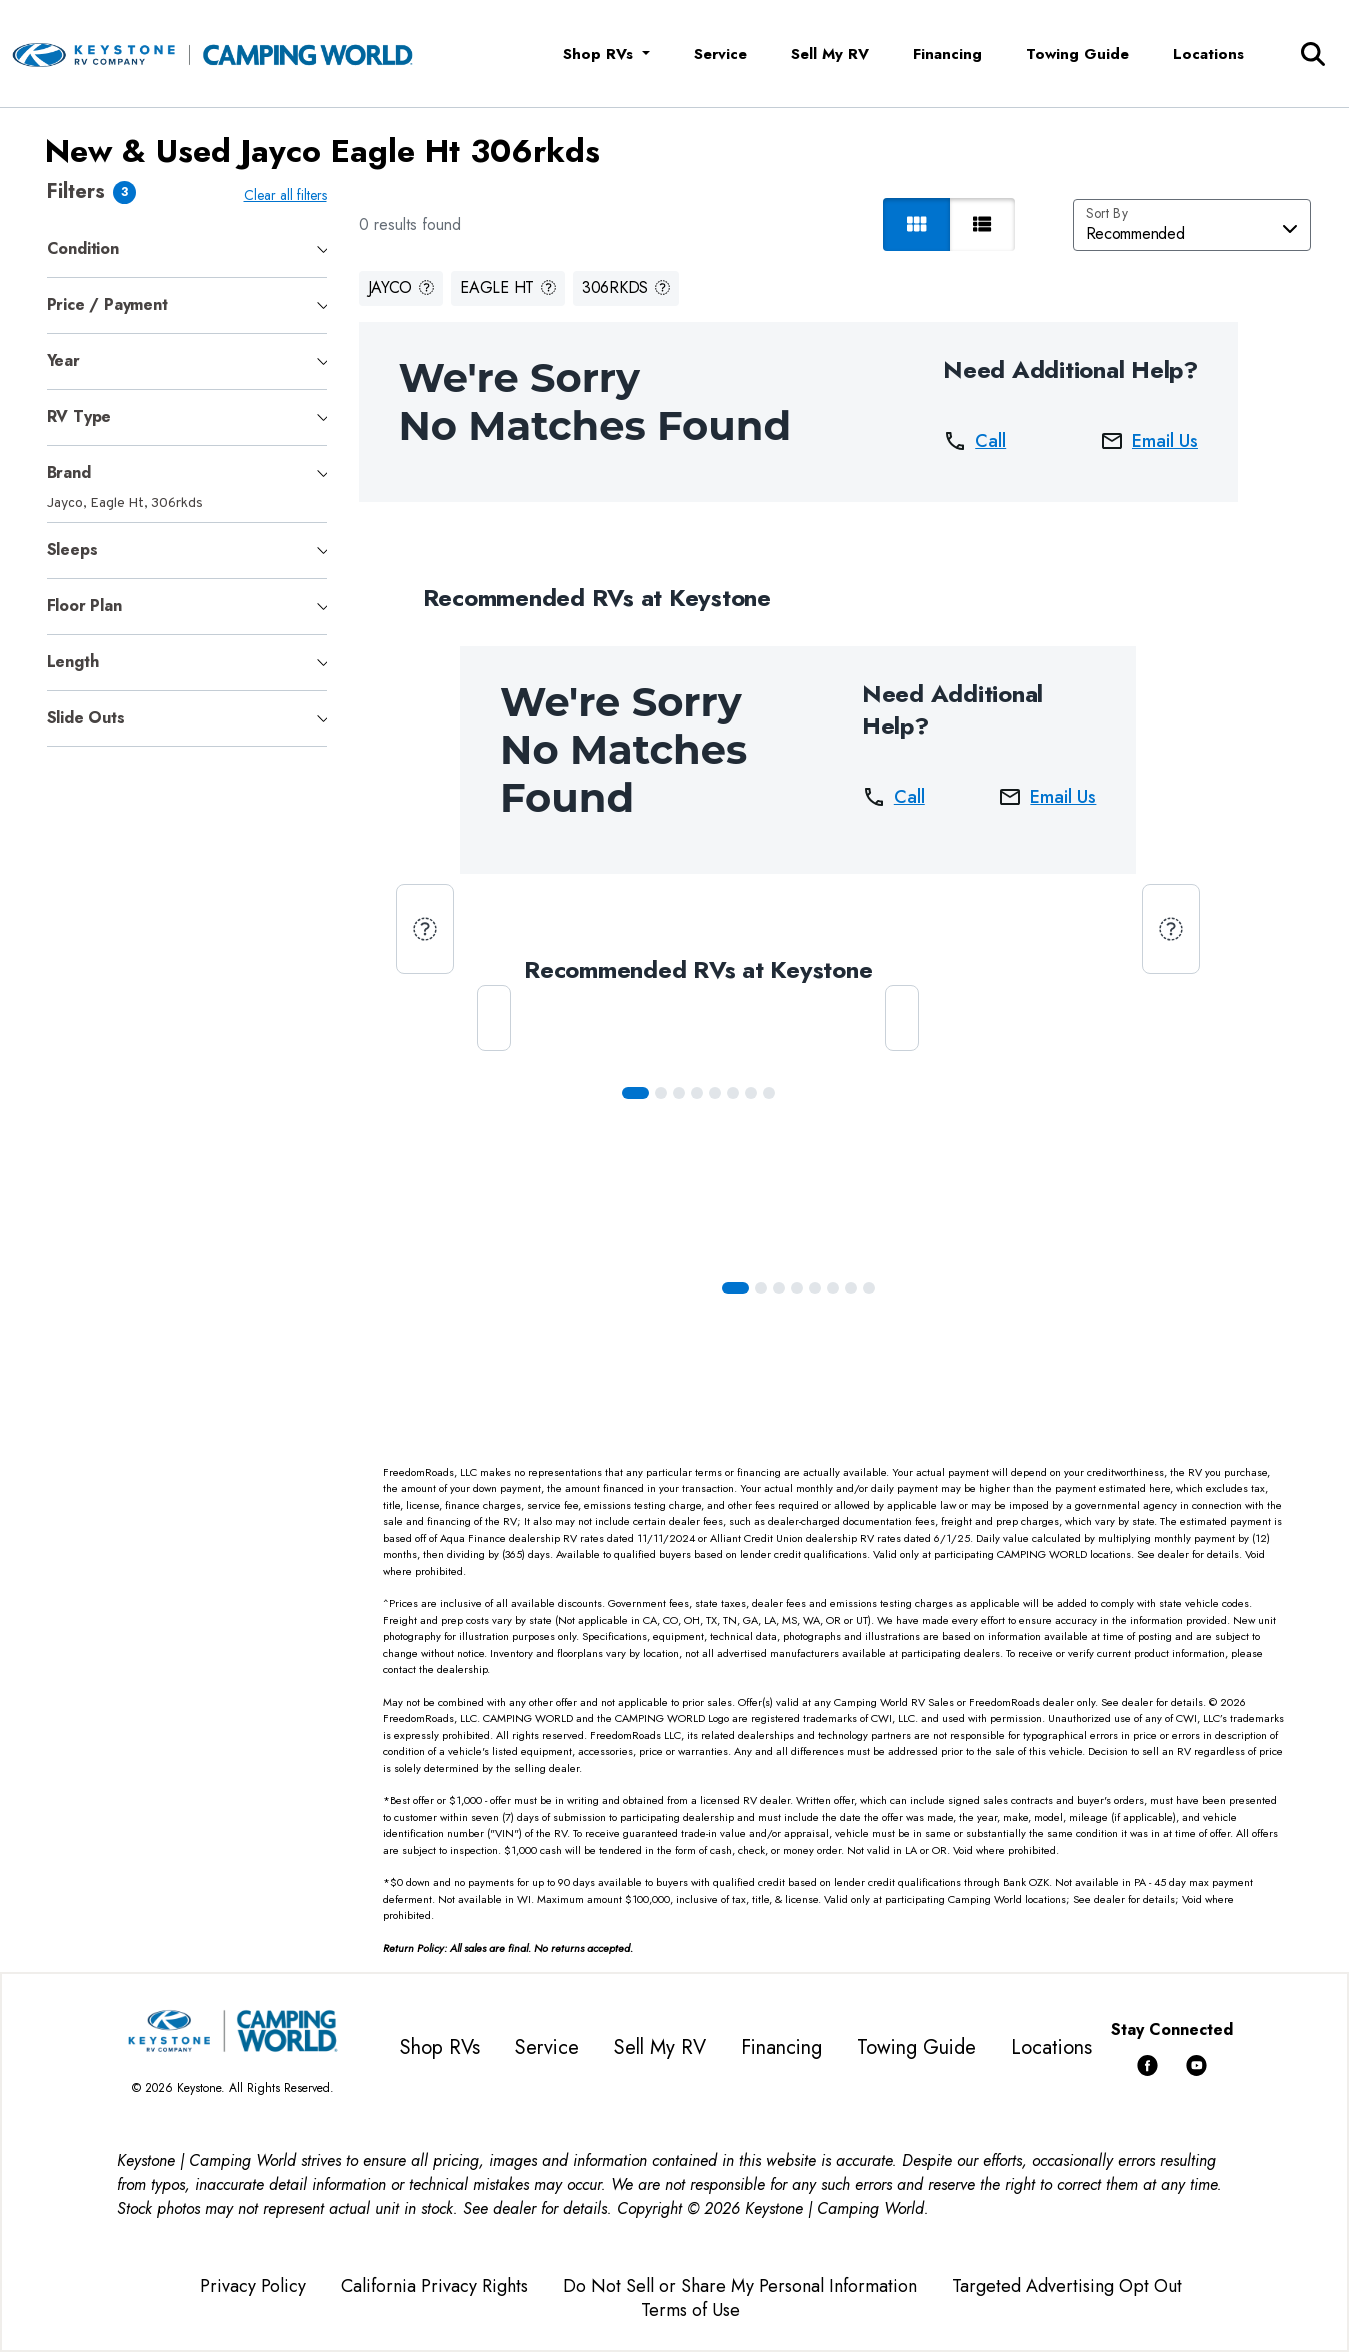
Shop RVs (440, 2047)
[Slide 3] (701, 1093)
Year (63, 360)
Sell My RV (830, 54)
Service (720, 54)
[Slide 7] (773, 1093)
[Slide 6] (755, 1093)
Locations (1208, 54)
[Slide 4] (719, 1093)
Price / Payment (107, 304)
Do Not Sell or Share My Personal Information (740, 2286)
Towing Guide (1077, 54)
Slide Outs (86, 717)
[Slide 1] (665, 1093)
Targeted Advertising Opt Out (1067, 2286)
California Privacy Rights (434, 2286)
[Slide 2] (683, 1093)
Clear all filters (289, 195)
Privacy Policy (253, 2286)
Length (73, 661)
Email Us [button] (1153, 441)
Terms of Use (690, 2310)
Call (978, 441)
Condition (83, 248)
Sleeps (72, 549)
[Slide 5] (737, 1093)
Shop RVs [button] (600, 54)
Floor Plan (84, 605)
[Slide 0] (639, 1093)
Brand (69, 472)
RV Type (79, 416)
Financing (947, 54)
